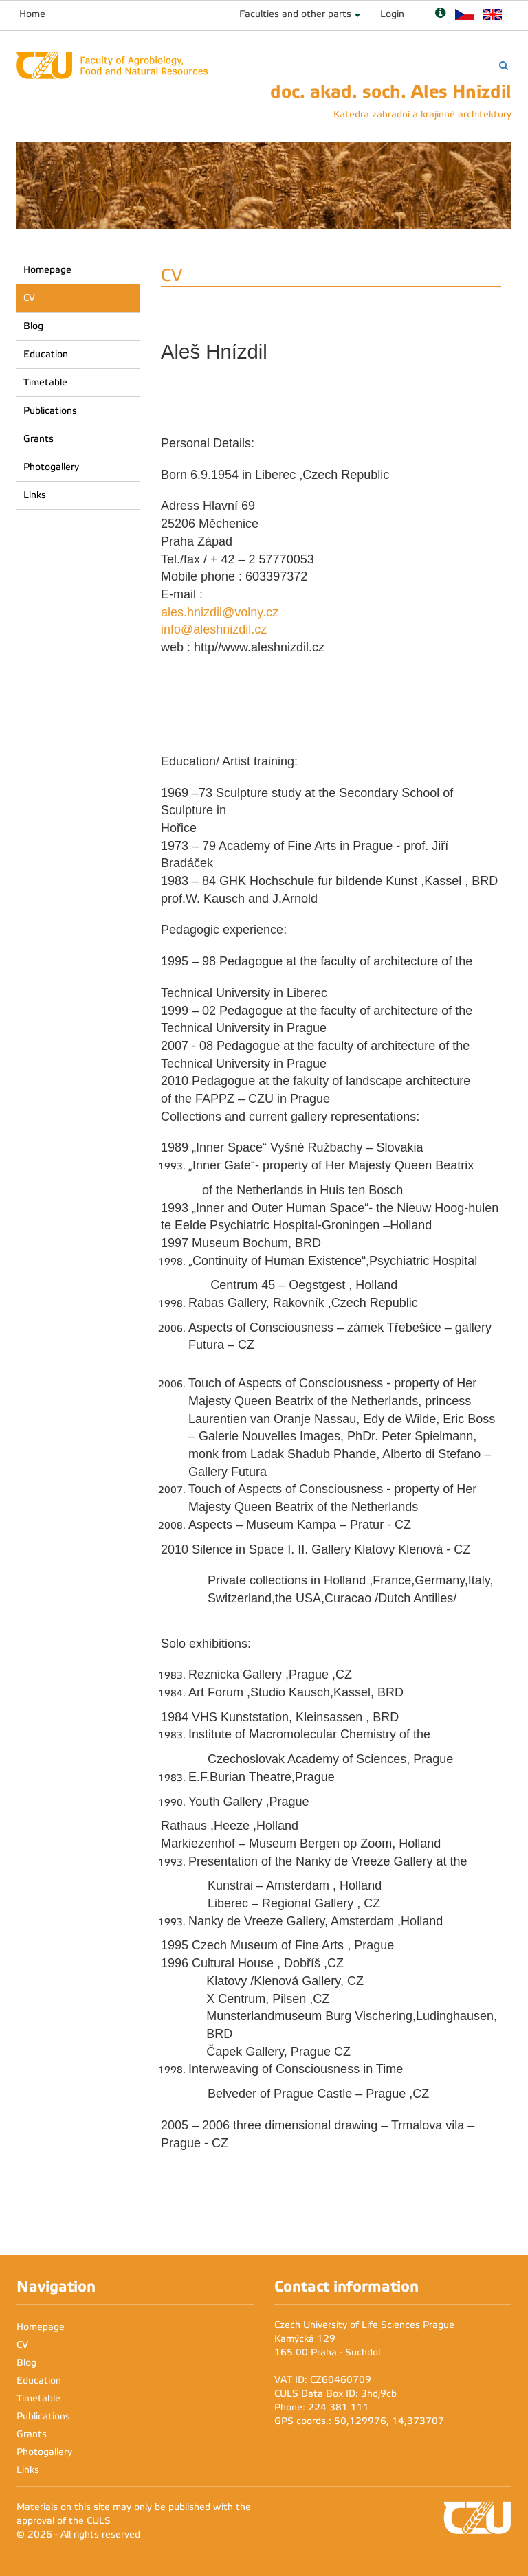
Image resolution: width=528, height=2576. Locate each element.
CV (29, 298)
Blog (33, 326)
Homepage (47, 270)
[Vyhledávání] (503, 65)
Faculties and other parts (295, 14)
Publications (50, 410)
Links (34, 495)
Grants (38, 439)
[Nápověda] (440, 14)
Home (32, 14)
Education (45, 354)
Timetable (45, 382)
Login (392, 14)
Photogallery (51, 467)
